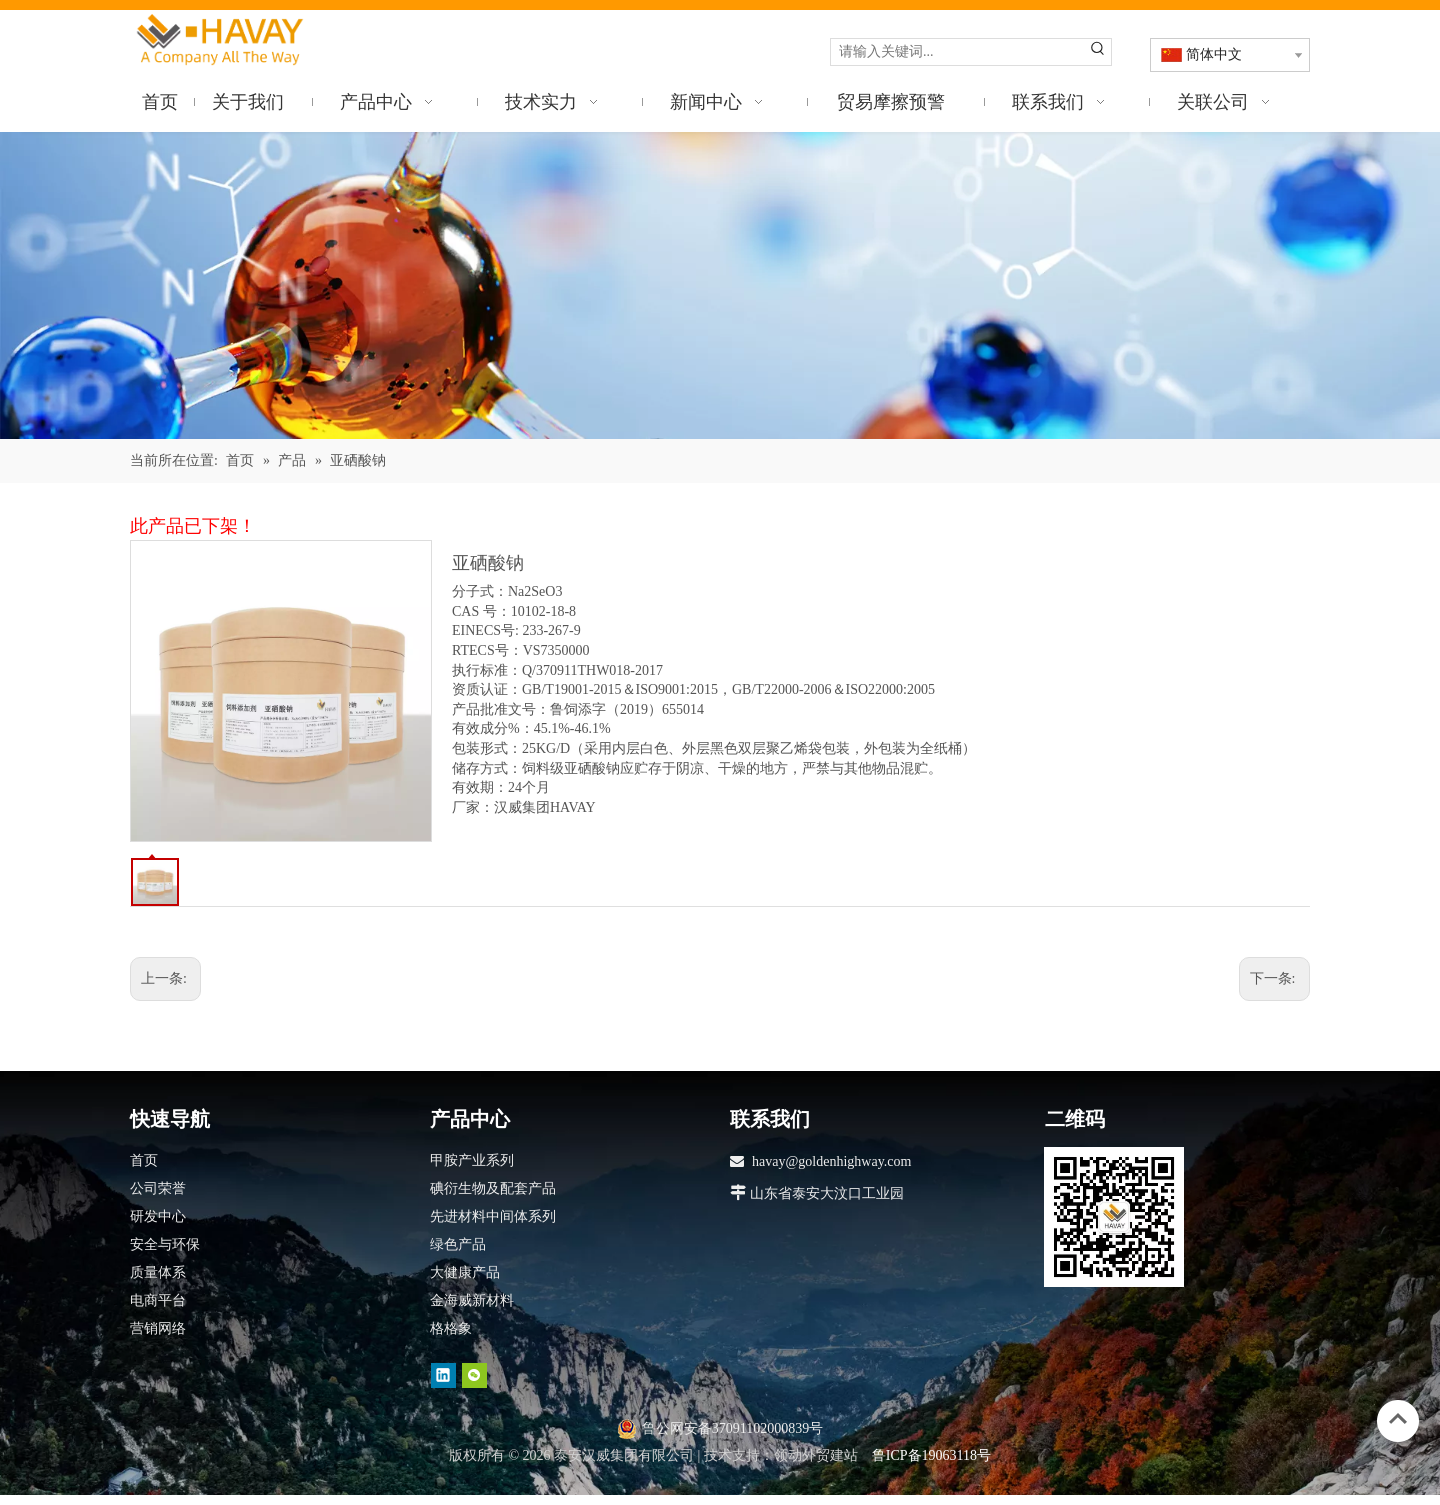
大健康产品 (465, 1272)
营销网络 (158, 1328)
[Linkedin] (443, 1374)
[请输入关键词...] (958, 52)
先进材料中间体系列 (493, 1216)
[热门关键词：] (1098, 52)
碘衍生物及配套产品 (493, 1188)
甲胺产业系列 (472, 1160)
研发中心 (158, 1216)
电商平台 (158, 1300)
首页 (144, 1160)
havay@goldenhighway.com (831, 1161)
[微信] (474, 1374)
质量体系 (158, 1272)
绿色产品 (458, 1244)
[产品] (720, 286)
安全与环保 (165, 1244)
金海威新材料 (472, 1300)
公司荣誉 (158, 1188)
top (1398, 1419)
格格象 (451, 1328)
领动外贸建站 (816, 1455)
